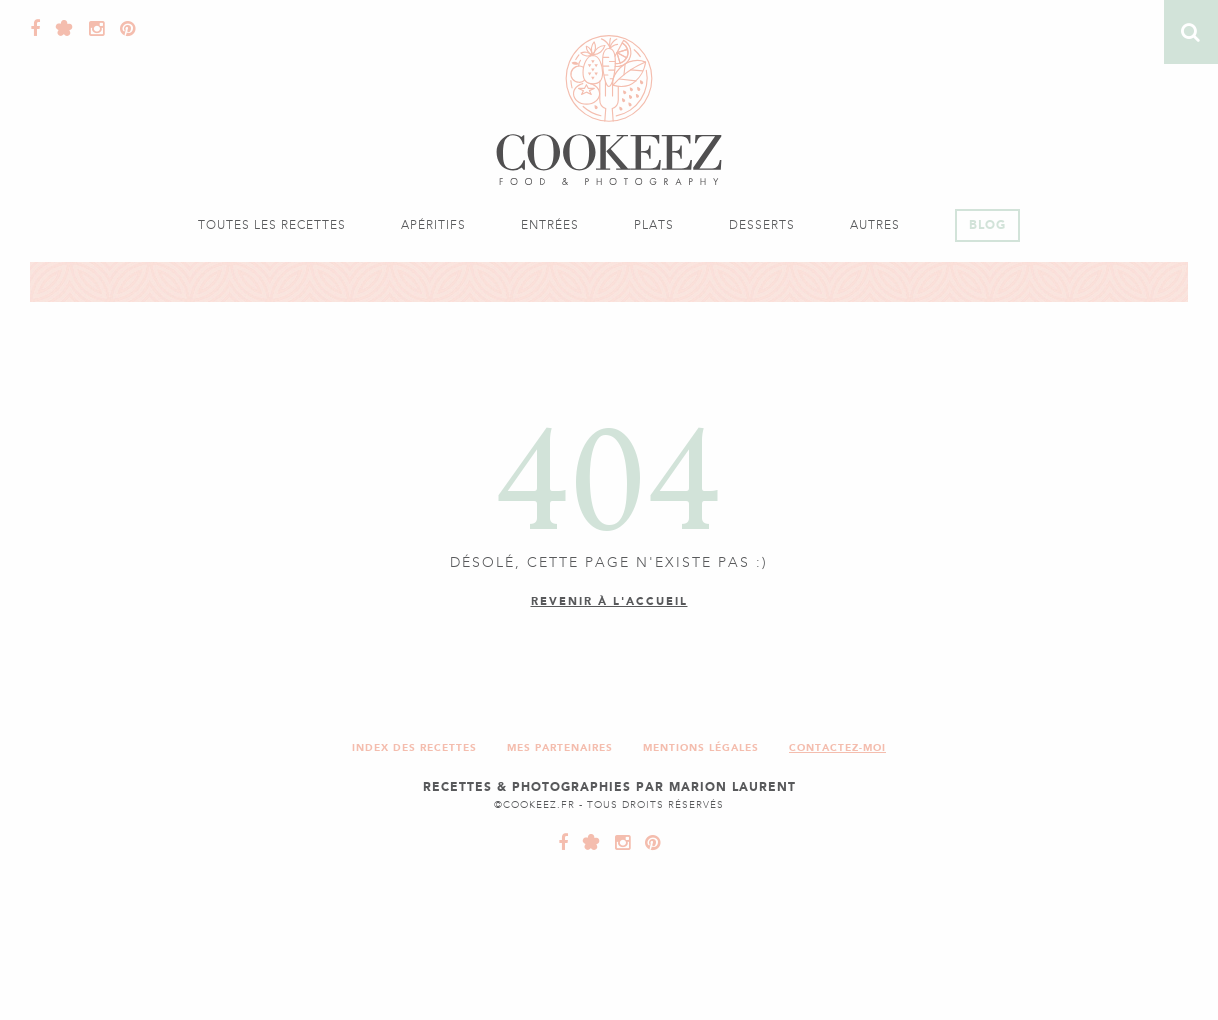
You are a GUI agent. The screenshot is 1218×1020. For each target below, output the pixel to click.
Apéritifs (433, 225)
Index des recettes (414, 747)
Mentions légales (701, 747)
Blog (987, 225)
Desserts (762, 225)
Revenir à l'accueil (609, 601)
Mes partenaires (560, 747)
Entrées (550, 225)
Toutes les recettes (272, 225)
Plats (654, 225)
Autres (875, 225)
